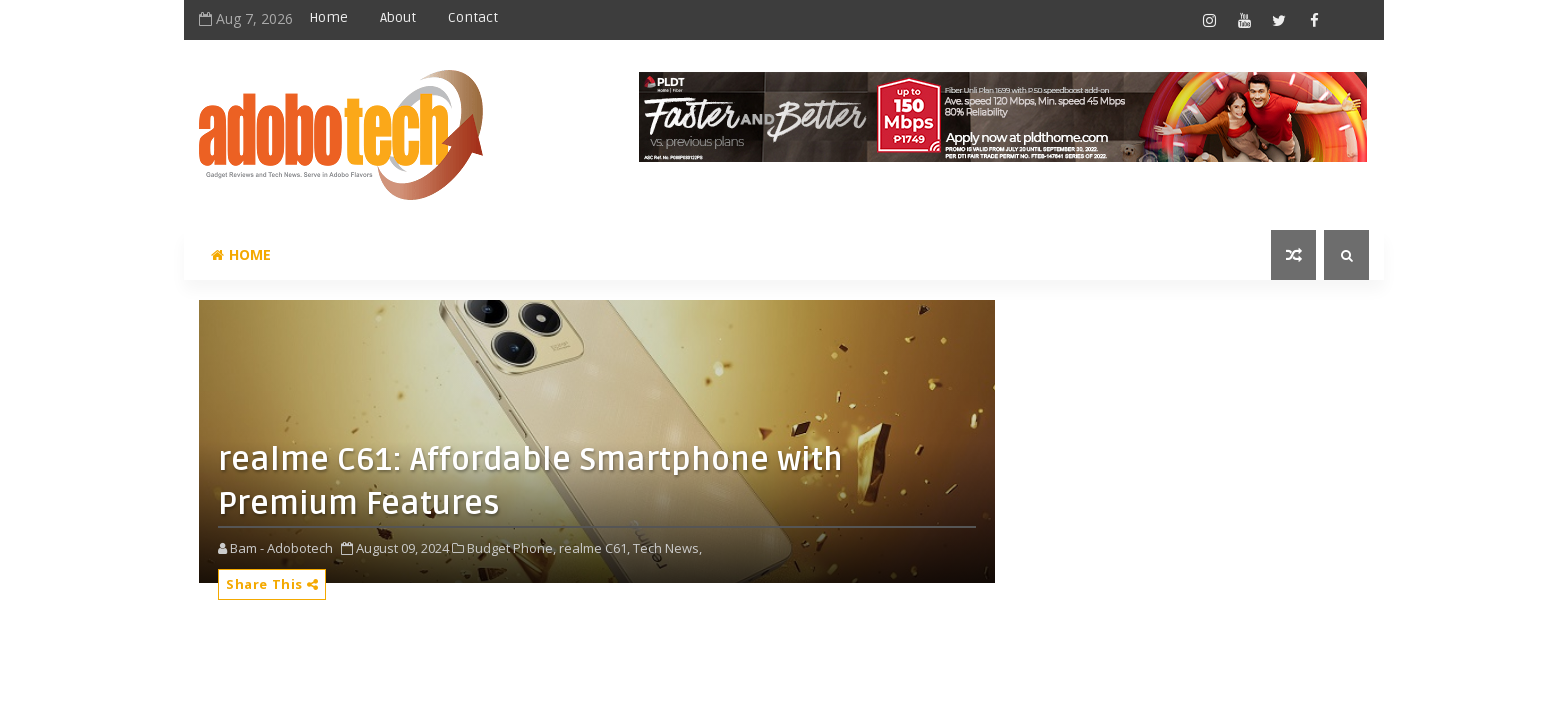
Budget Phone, (511, 548)
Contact (473, 17)
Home (328, 17)
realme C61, (594, 548)
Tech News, (667, 548)
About (398, 17)
